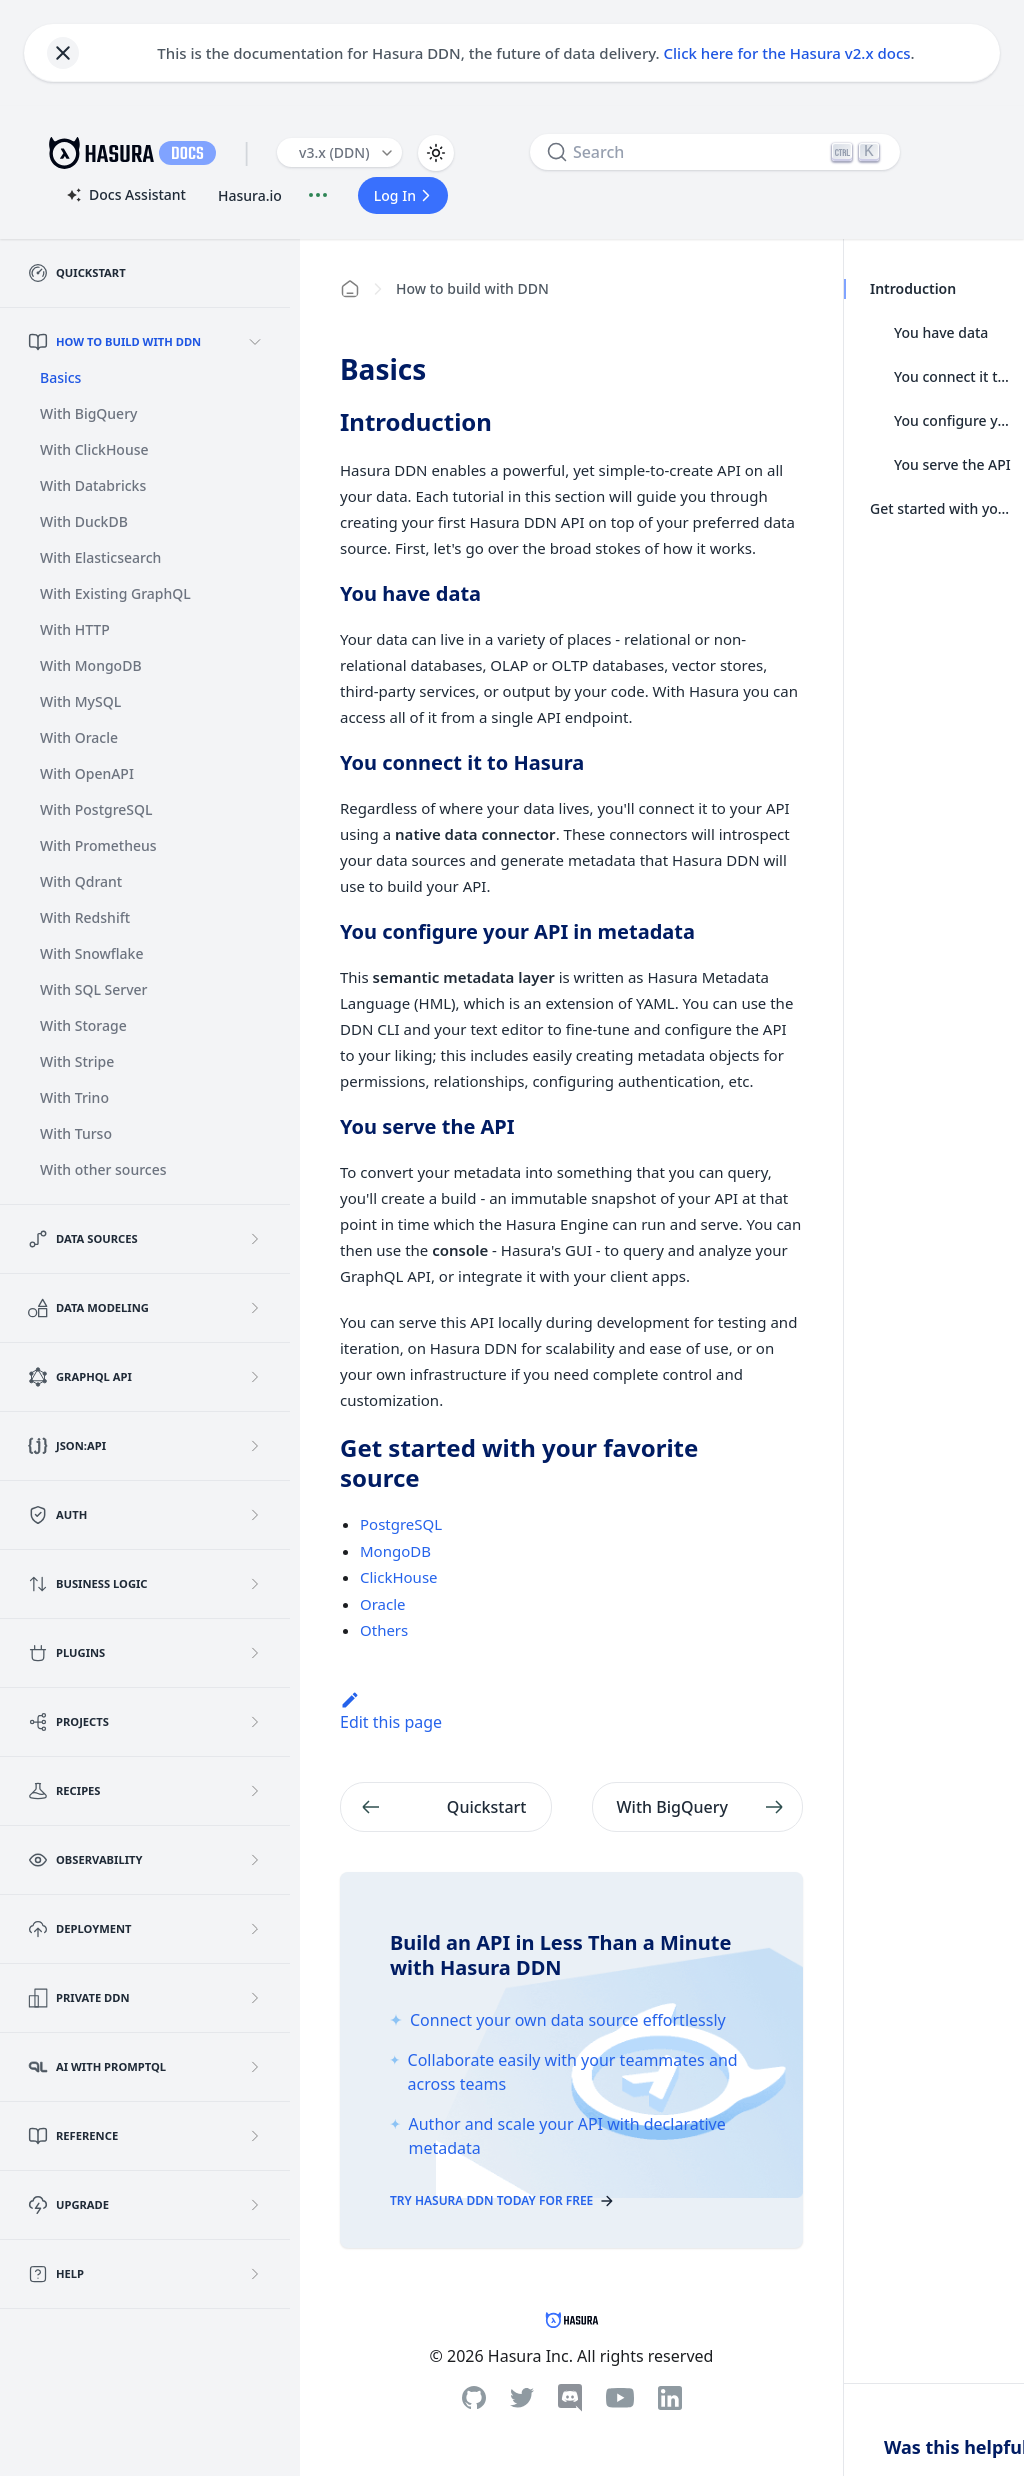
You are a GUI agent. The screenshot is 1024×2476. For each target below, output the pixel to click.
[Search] (715, 152)
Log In (405, 195)
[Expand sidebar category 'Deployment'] (255, 1929)
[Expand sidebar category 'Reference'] (255, 2136)
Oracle (383, 1604)
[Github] (474, 2397)
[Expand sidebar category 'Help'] (255, 2274)
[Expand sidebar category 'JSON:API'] (255, 1446)
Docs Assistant (125, 196)
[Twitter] (522, 2398)
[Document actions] (318, 195)
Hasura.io (250, 195)
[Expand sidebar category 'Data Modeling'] (255, 1308)
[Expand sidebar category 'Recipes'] (255, 1791)
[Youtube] (620, 2398)
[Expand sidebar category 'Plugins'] (255, 1653)
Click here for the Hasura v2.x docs (787, 53)
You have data (941, 332)
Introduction (912, 288)
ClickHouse (399, 1577)
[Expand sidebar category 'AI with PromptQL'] (255, 2067)
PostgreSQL (401, 1524)
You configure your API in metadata (953, 420)
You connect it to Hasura (953, 376)
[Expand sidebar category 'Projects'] (255, 1722)
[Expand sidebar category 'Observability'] (255, 1860)
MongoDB (395, 1551)
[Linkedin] (670, 2398)
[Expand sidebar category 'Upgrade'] (255, 2205)
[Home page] (350, 289)
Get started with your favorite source (941, 508)
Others (384, 1630)
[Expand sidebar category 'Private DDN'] (255, 1998)
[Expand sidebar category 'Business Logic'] (255, 1584)
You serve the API (952, 464)
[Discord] (570, 2398)
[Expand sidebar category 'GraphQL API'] (255, 1377)
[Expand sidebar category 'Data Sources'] (255, 1239)
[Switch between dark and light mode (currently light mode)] (436, 153)
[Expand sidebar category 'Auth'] (255, 1515)
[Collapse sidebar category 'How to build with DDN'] (255, 342)
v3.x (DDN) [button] (334, 152)
